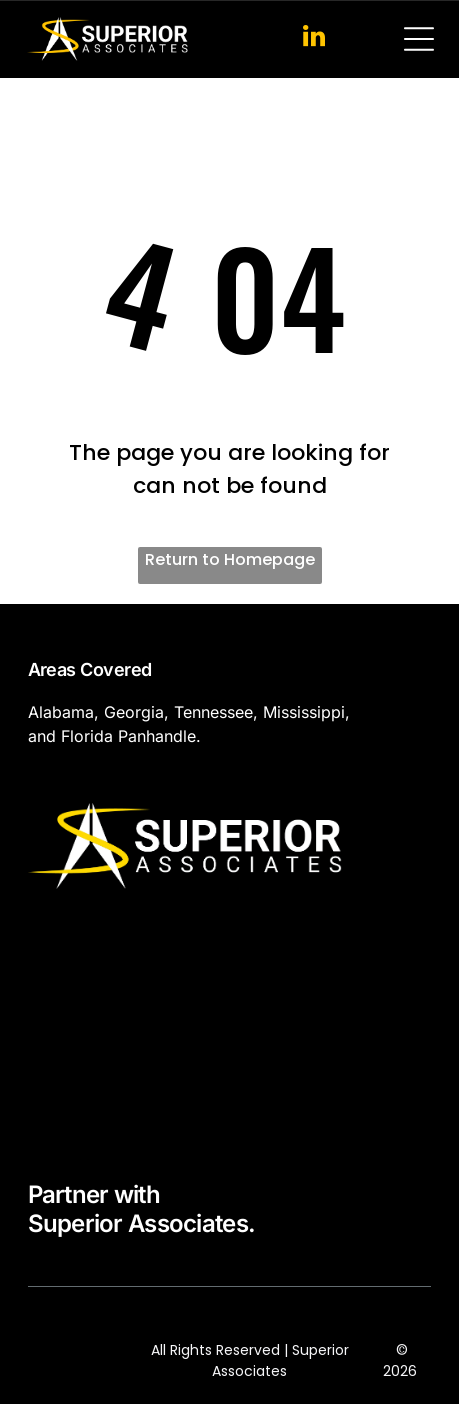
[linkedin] (314, 39)
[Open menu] (419, 39)
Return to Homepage (230, 559)
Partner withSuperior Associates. (142, 1209)
